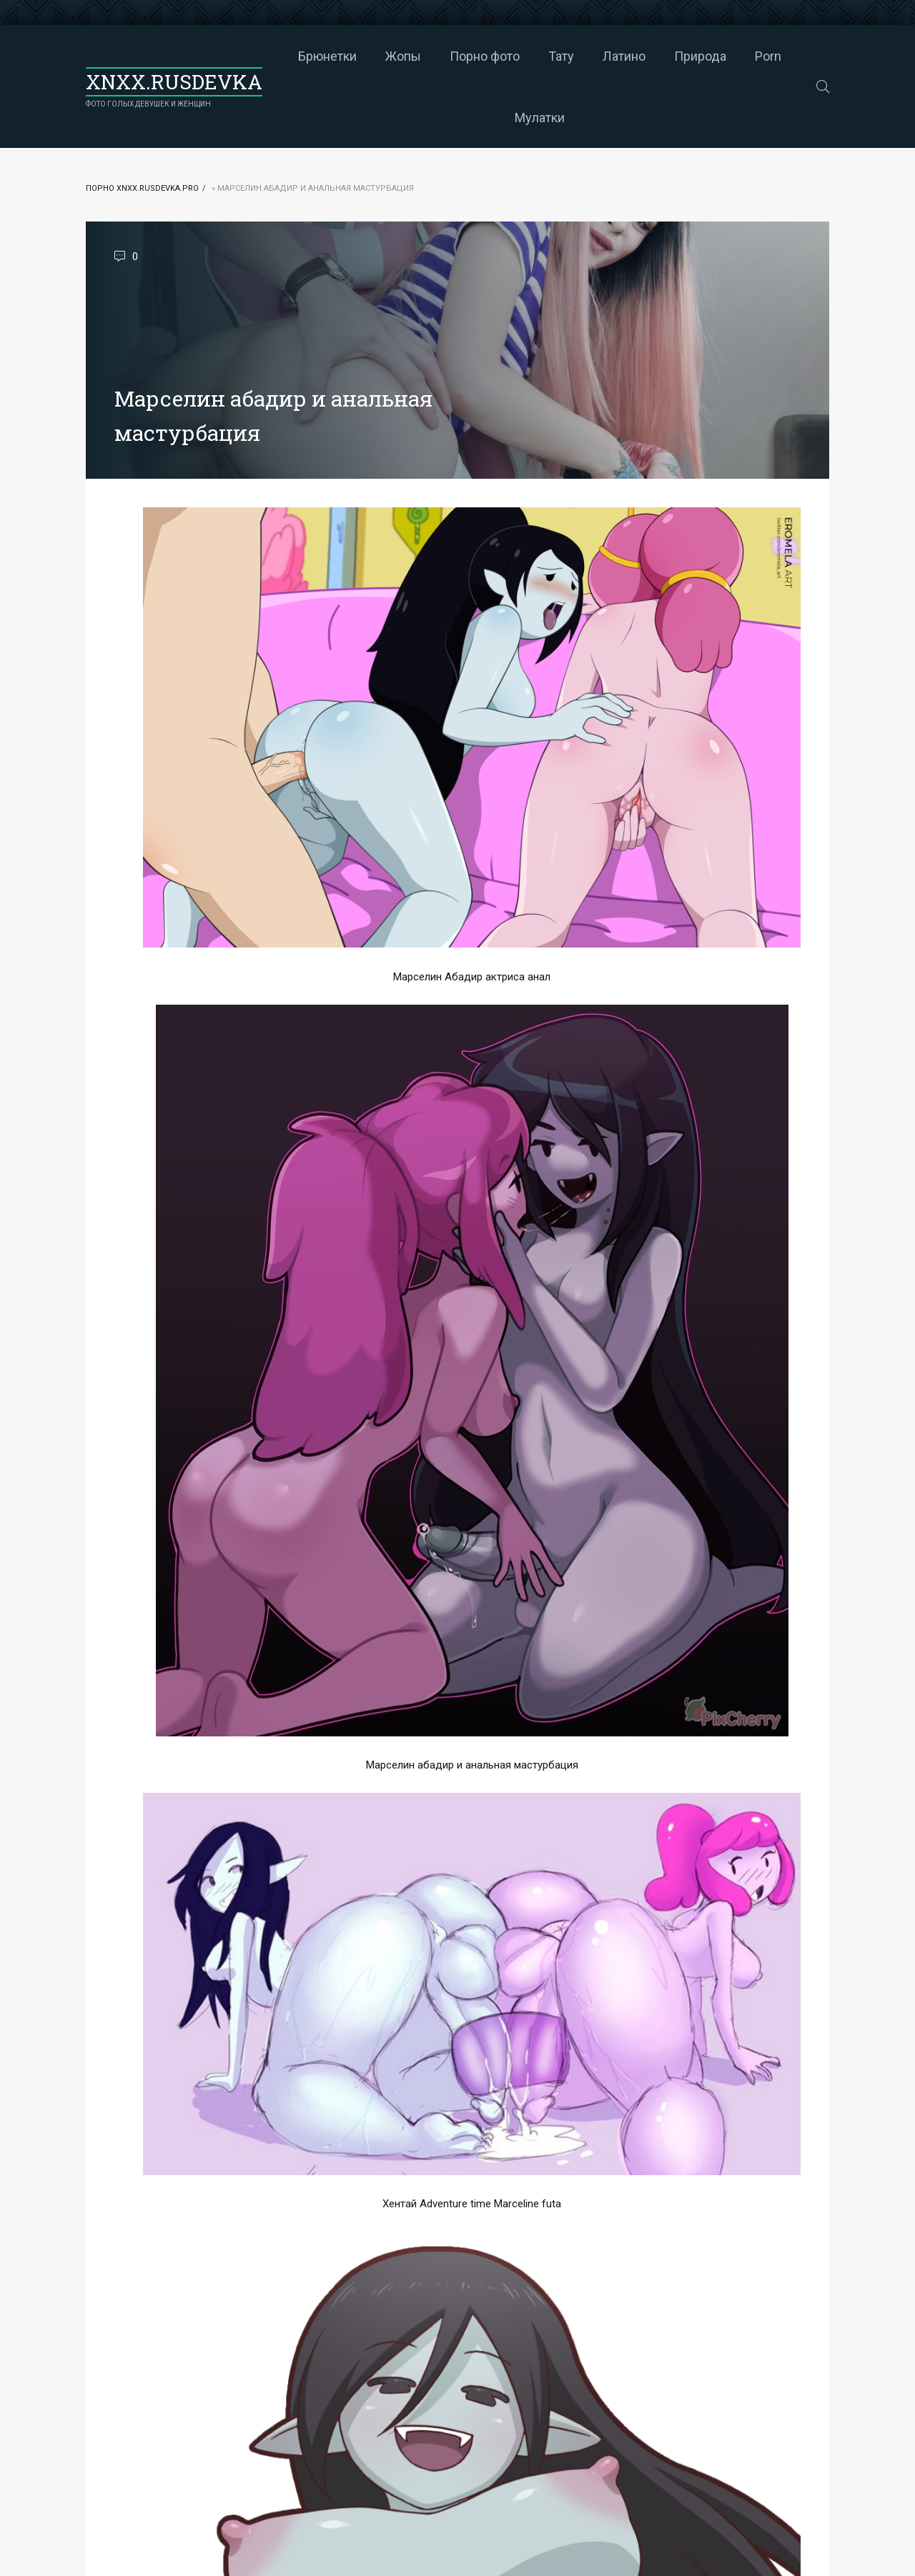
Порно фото (485, 56)
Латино (624, 56)
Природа (700, 56)
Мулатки (540, 117)
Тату (561, 56)
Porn (768, 56)
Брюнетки (327, 56)
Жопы (403, 56)
